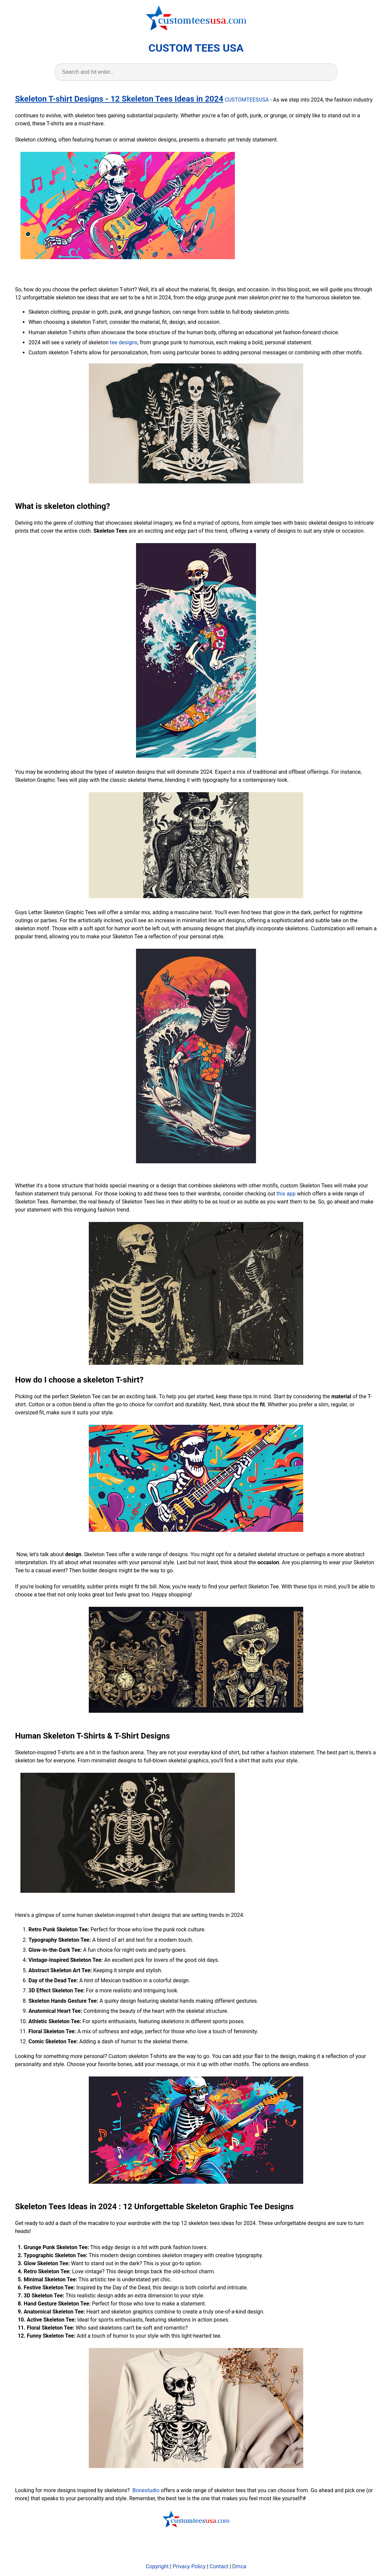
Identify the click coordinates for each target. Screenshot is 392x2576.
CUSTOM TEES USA (196, 48)
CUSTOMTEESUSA (247, 100)
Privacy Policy (189, 2566)
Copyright (157, 2566)
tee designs (123, 342)
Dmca (239, 2566)
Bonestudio (145, 2490)
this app (286, 1193)
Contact (219, 2566)
